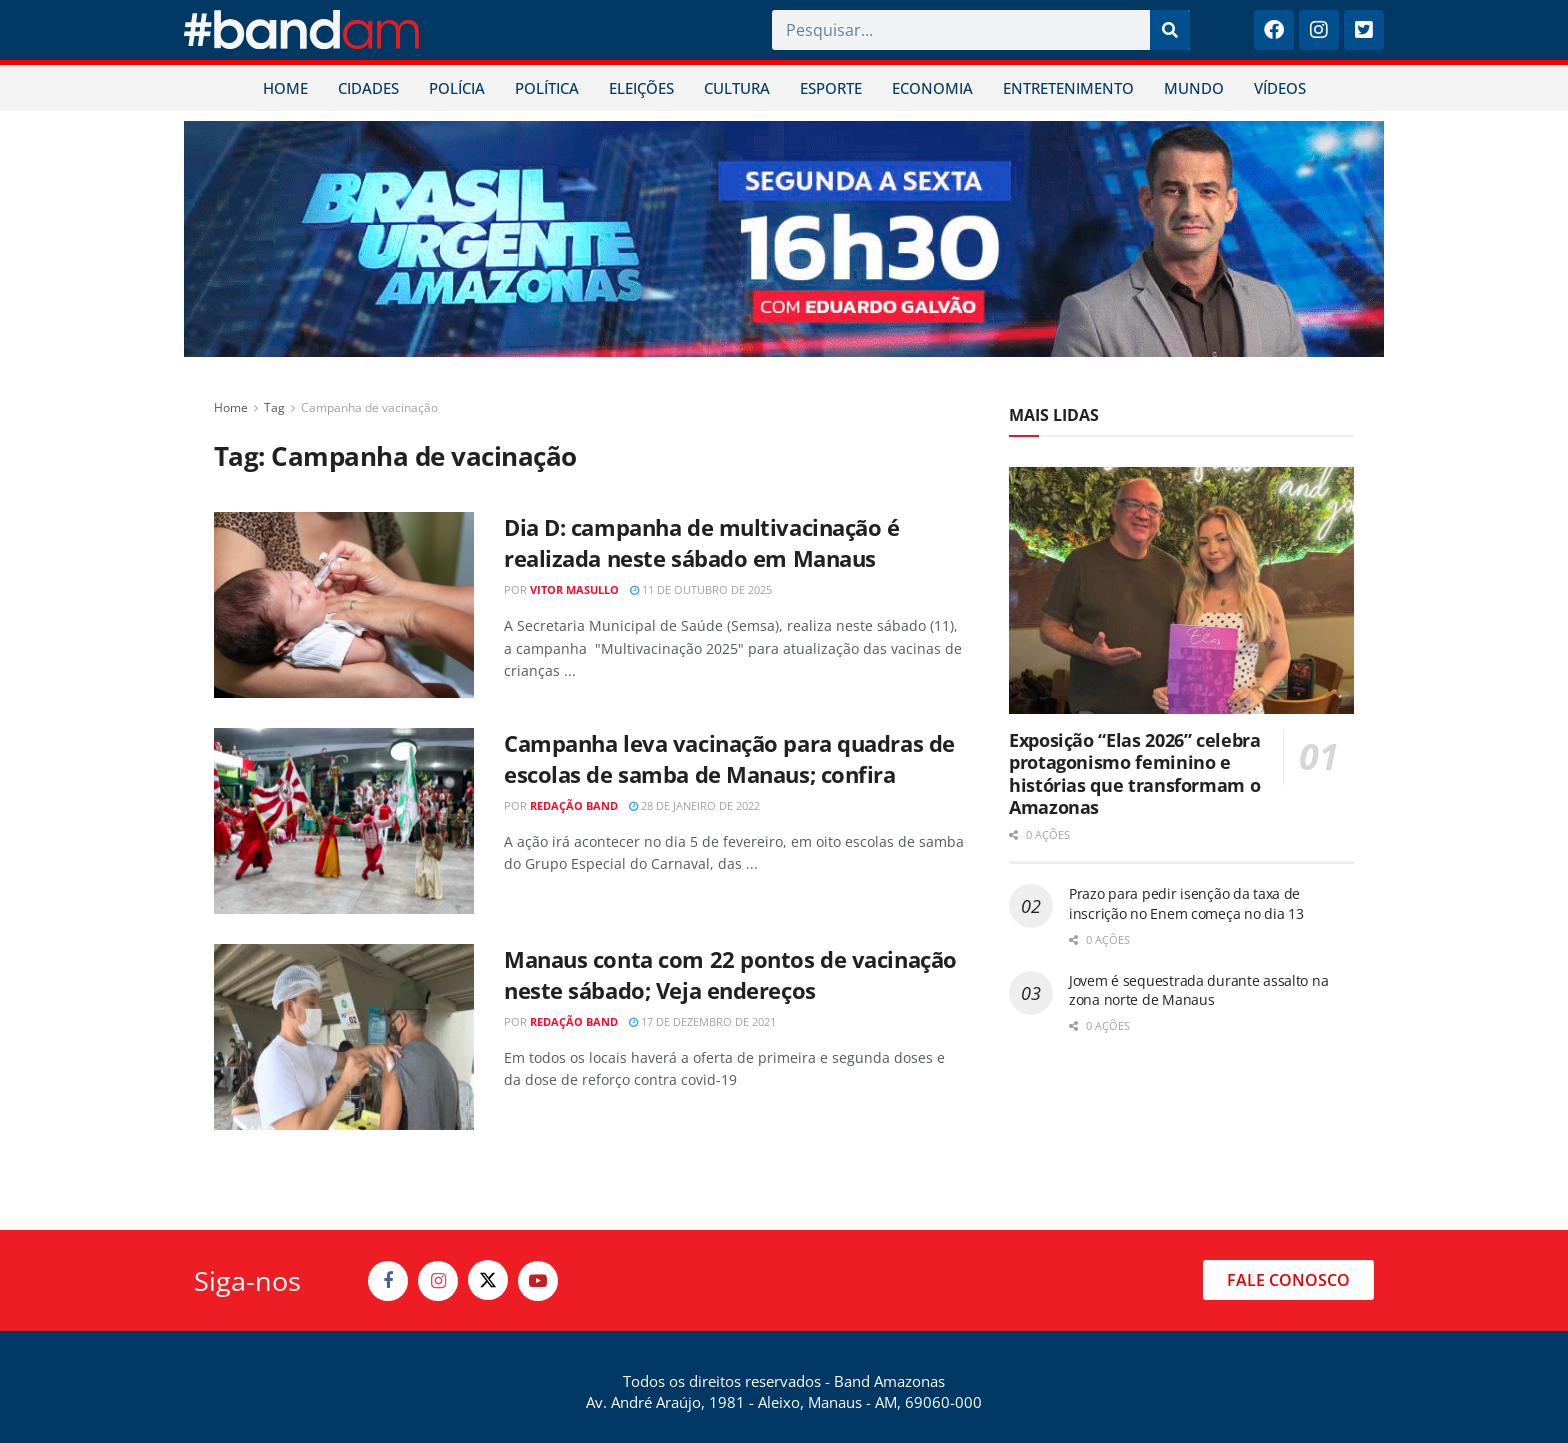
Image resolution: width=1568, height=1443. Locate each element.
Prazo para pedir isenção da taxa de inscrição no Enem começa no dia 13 (1186, 903)
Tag (274, 407)
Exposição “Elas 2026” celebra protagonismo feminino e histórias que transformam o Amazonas (1135, 774)
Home (231, 407)
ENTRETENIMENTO (1068, 88)
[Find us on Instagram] (438, 1281)
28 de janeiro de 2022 (694, 805)
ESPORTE (831, 88)
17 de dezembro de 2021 (702, 1021)
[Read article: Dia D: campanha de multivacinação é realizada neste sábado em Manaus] (344, 605)
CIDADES (368, 88)
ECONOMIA (932, 88)
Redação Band (574, 805)
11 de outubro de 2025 (701, 589)
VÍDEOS (1280, 88)
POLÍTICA (547, 88)
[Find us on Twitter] (488, 1280)
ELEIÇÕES (641, 88)
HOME (285, 88)
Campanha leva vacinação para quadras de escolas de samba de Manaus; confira (729, 758)
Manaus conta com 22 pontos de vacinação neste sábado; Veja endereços (730, 974)
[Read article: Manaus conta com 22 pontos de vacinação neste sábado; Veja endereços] (344, 1037)
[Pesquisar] (1170, 30)
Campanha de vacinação (369, 407)
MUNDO (1194, 88)
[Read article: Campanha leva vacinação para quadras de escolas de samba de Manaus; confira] (344, 821)
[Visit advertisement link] (784, 239)
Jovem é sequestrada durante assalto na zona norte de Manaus (1198, 990)
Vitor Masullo (574, 589)
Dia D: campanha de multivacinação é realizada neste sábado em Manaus (702, 542)
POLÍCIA (457, 88)
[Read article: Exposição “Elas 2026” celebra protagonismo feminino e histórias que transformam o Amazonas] (1181, 590)
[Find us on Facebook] (388, 1281)
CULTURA (737, 88)
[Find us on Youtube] (538, 1281)
